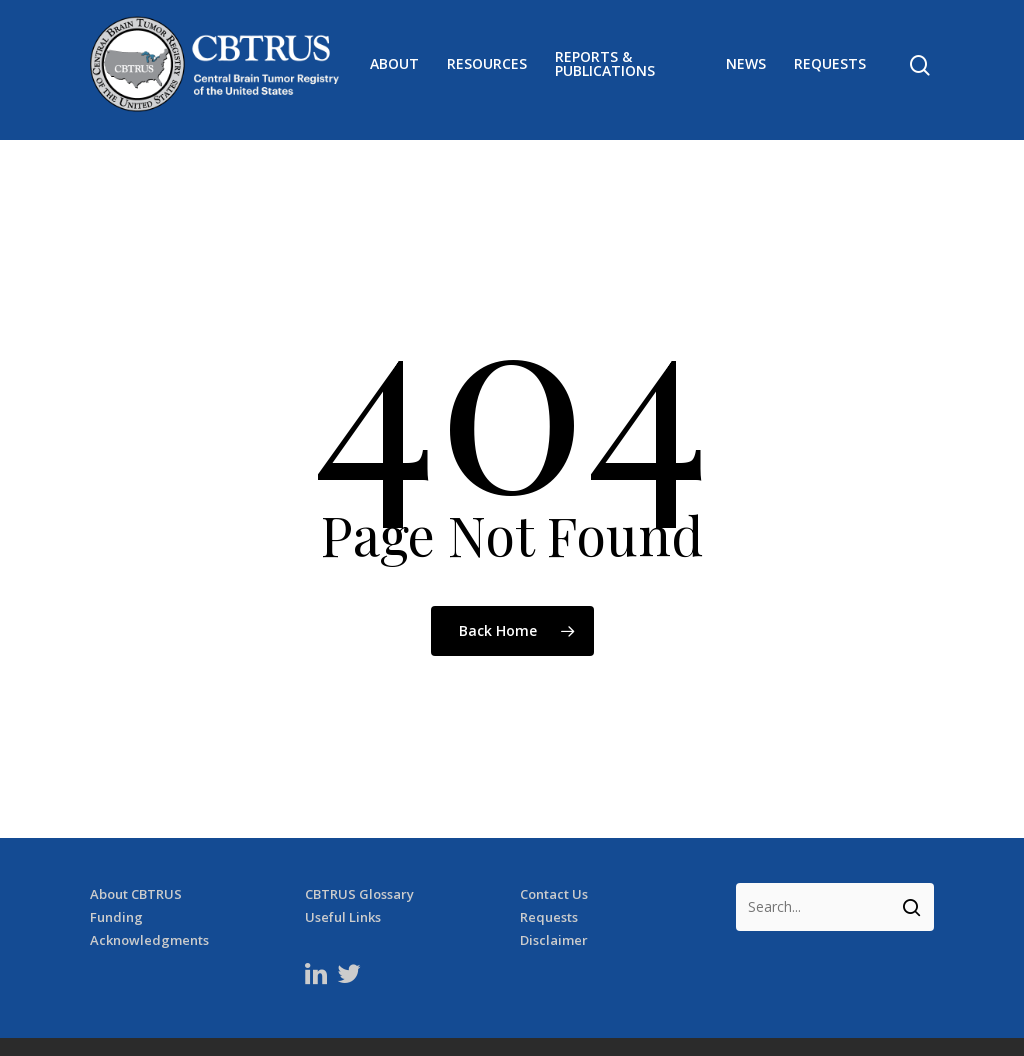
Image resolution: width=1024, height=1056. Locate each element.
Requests (830, 70)
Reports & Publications (617, 70)
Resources (499, 70)
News (746, 70)
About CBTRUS (136, 847)
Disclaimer (554, 893)
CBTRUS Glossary (359, 847)
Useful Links (343, 870)
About (406, 70)
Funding (116, 870)
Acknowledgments (149, 893)
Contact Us (554, 847)
